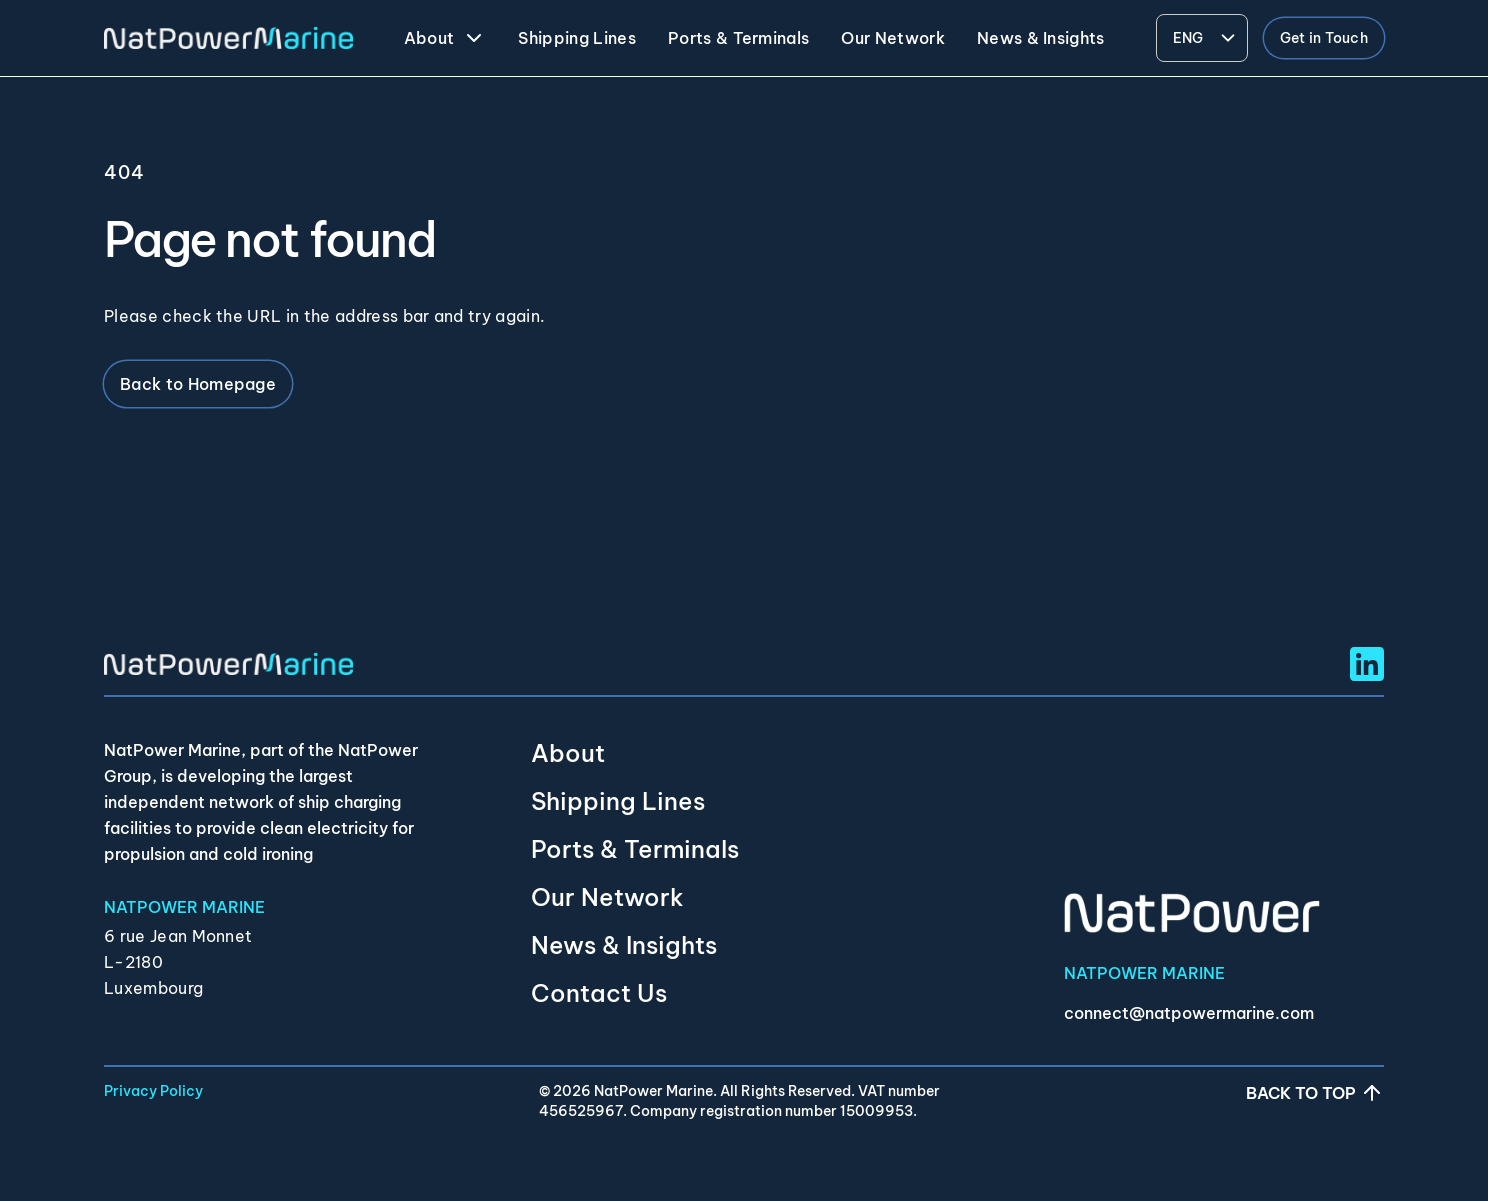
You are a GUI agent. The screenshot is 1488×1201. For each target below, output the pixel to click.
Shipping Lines (618, 801)
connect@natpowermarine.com (1189, 1013)
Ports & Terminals (635, 849)
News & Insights (624, 945)
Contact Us (599, 993)
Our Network (607, 897)
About (568, 753)
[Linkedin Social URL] (1367, 664)
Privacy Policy (153, 1091)
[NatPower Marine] (228, 38)
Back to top (1315, 1093)
